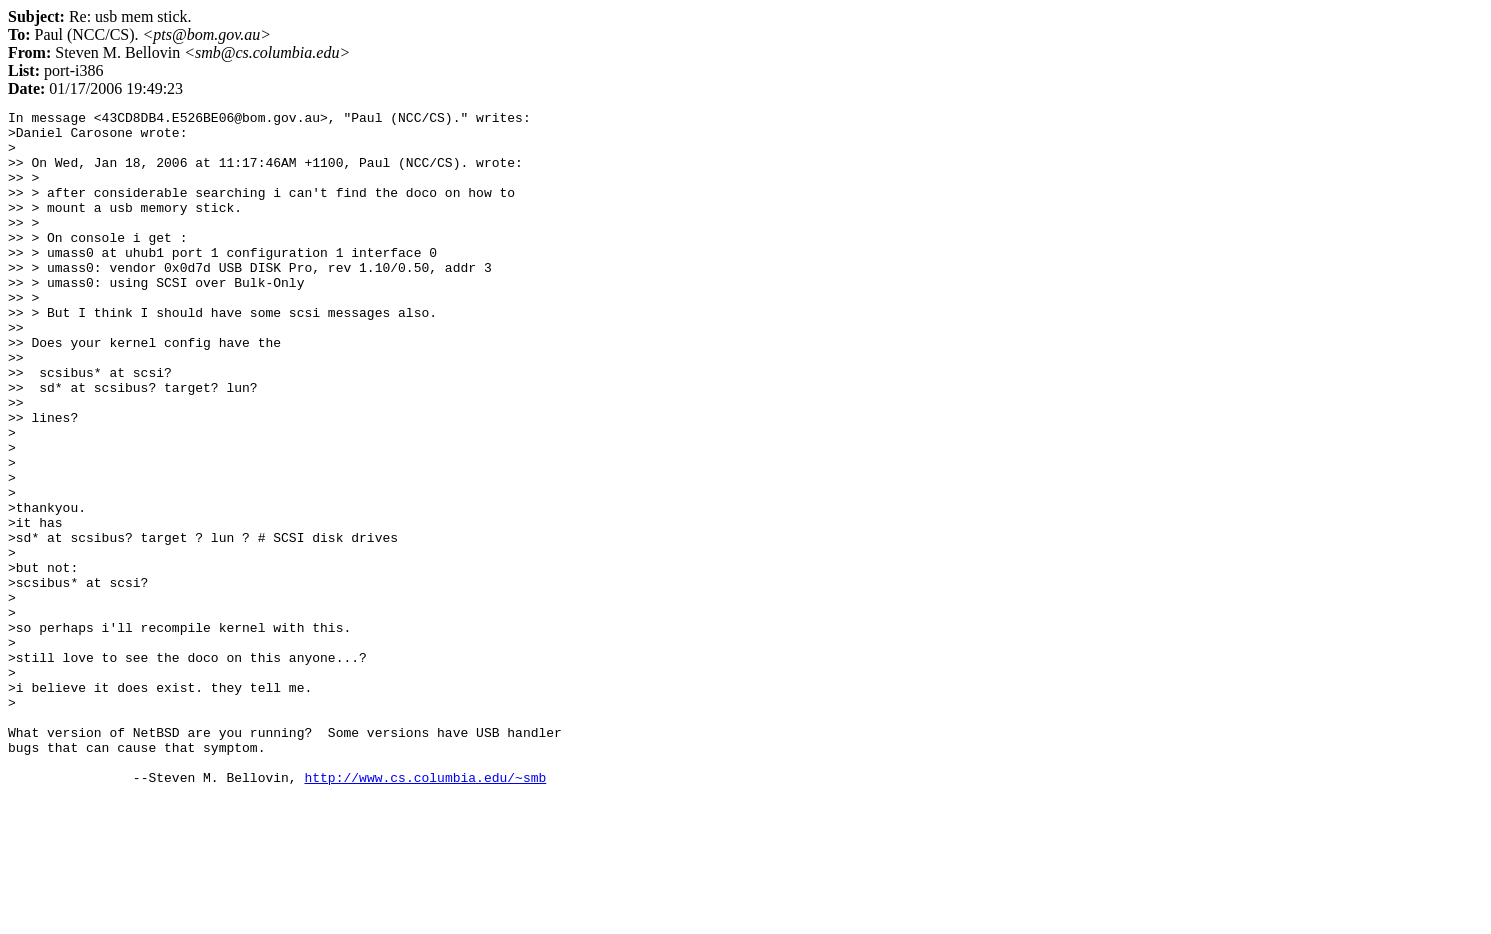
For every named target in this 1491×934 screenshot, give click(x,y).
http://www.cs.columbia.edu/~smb (425, 912)
